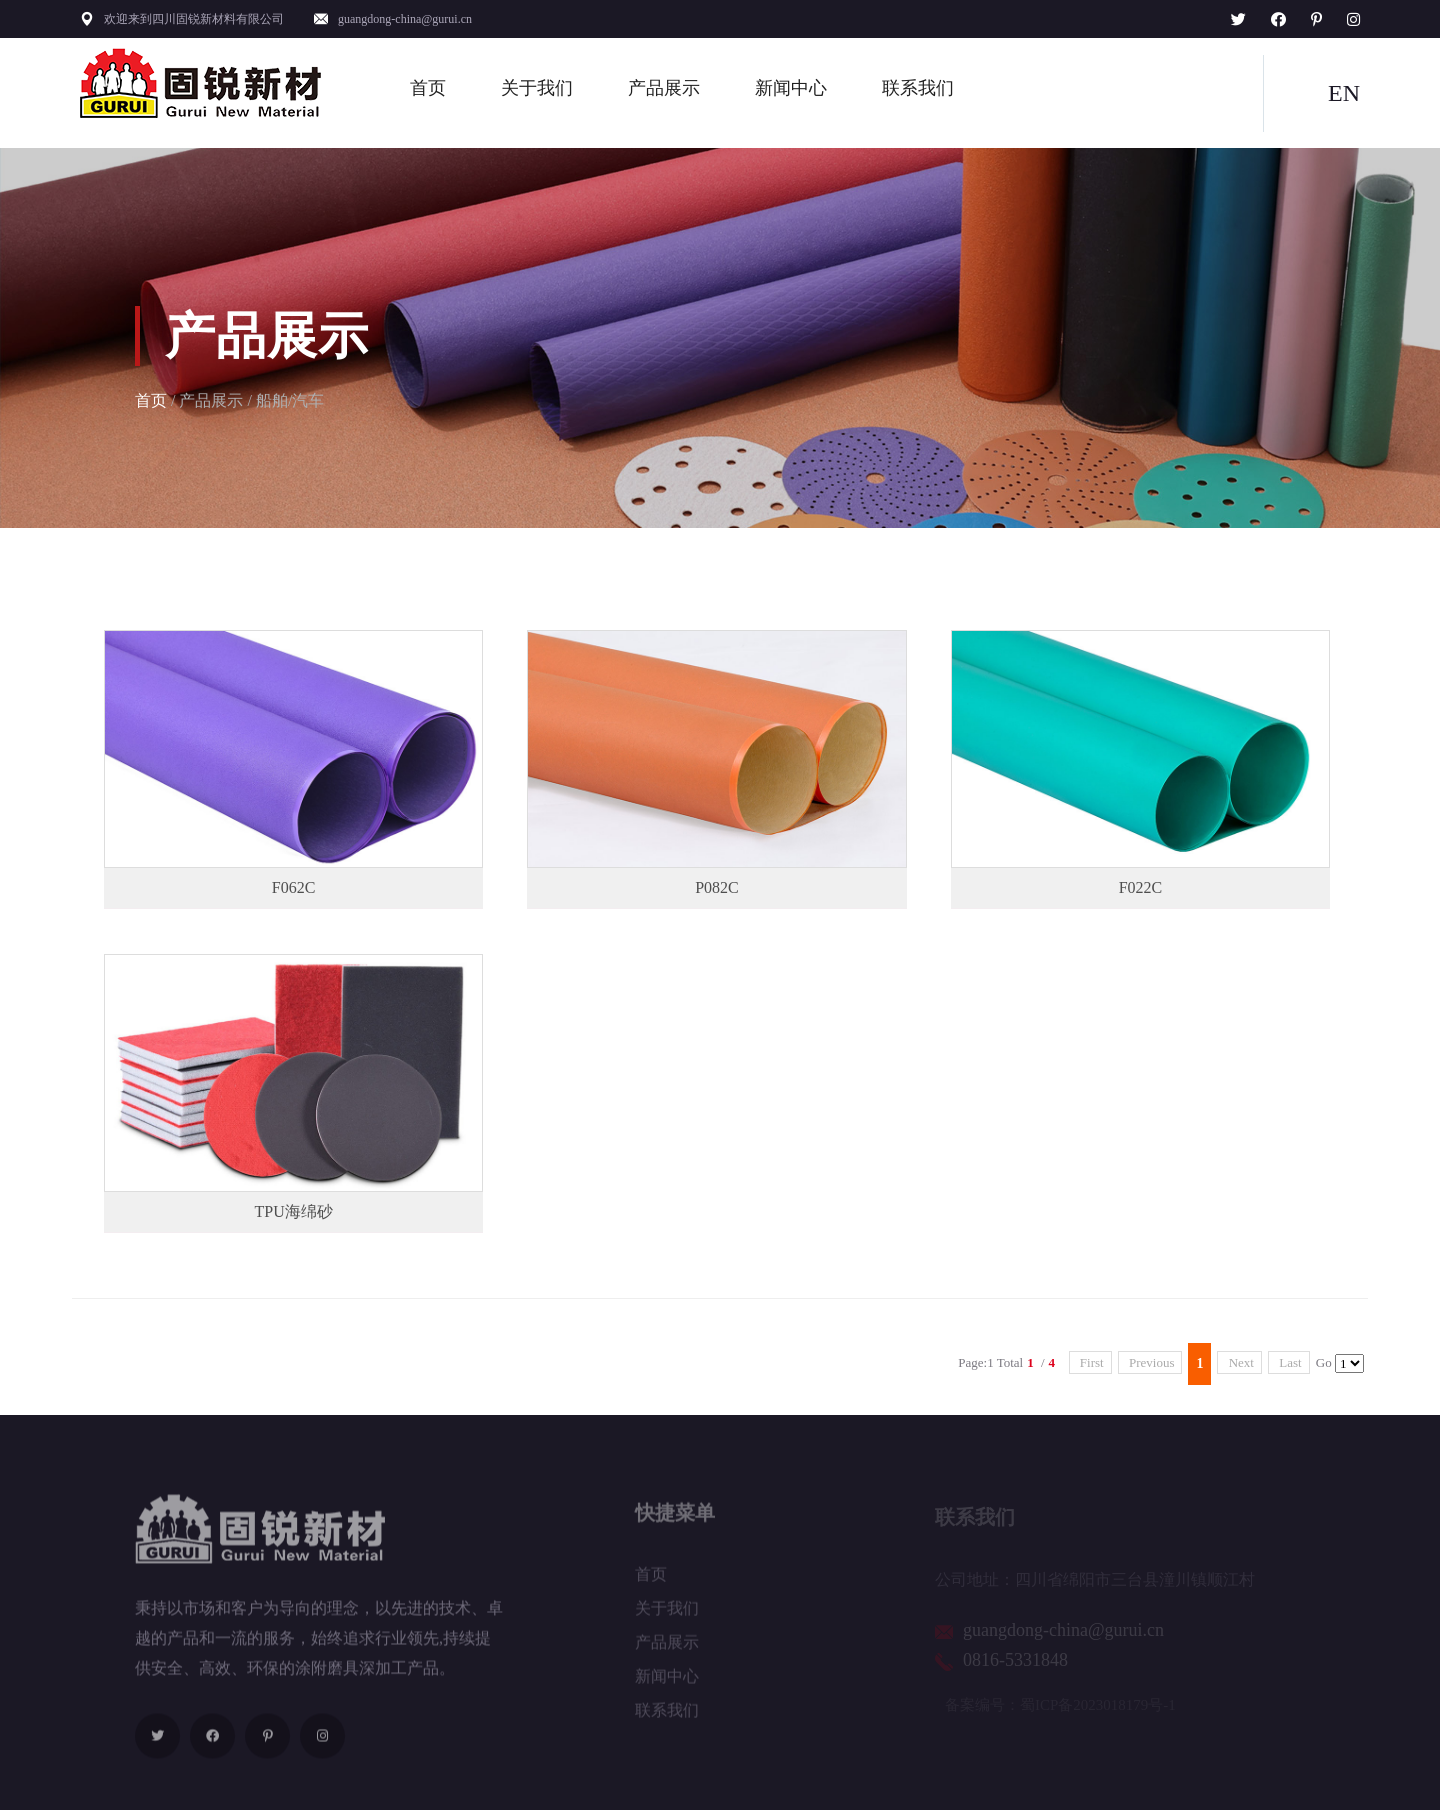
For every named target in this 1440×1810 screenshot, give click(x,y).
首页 (428, 88)
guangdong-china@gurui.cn (405, 19)
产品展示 (664, 88)
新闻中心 (791, 88)
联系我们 (918, 88)
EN (1344, 93)
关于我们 (537, 88)
